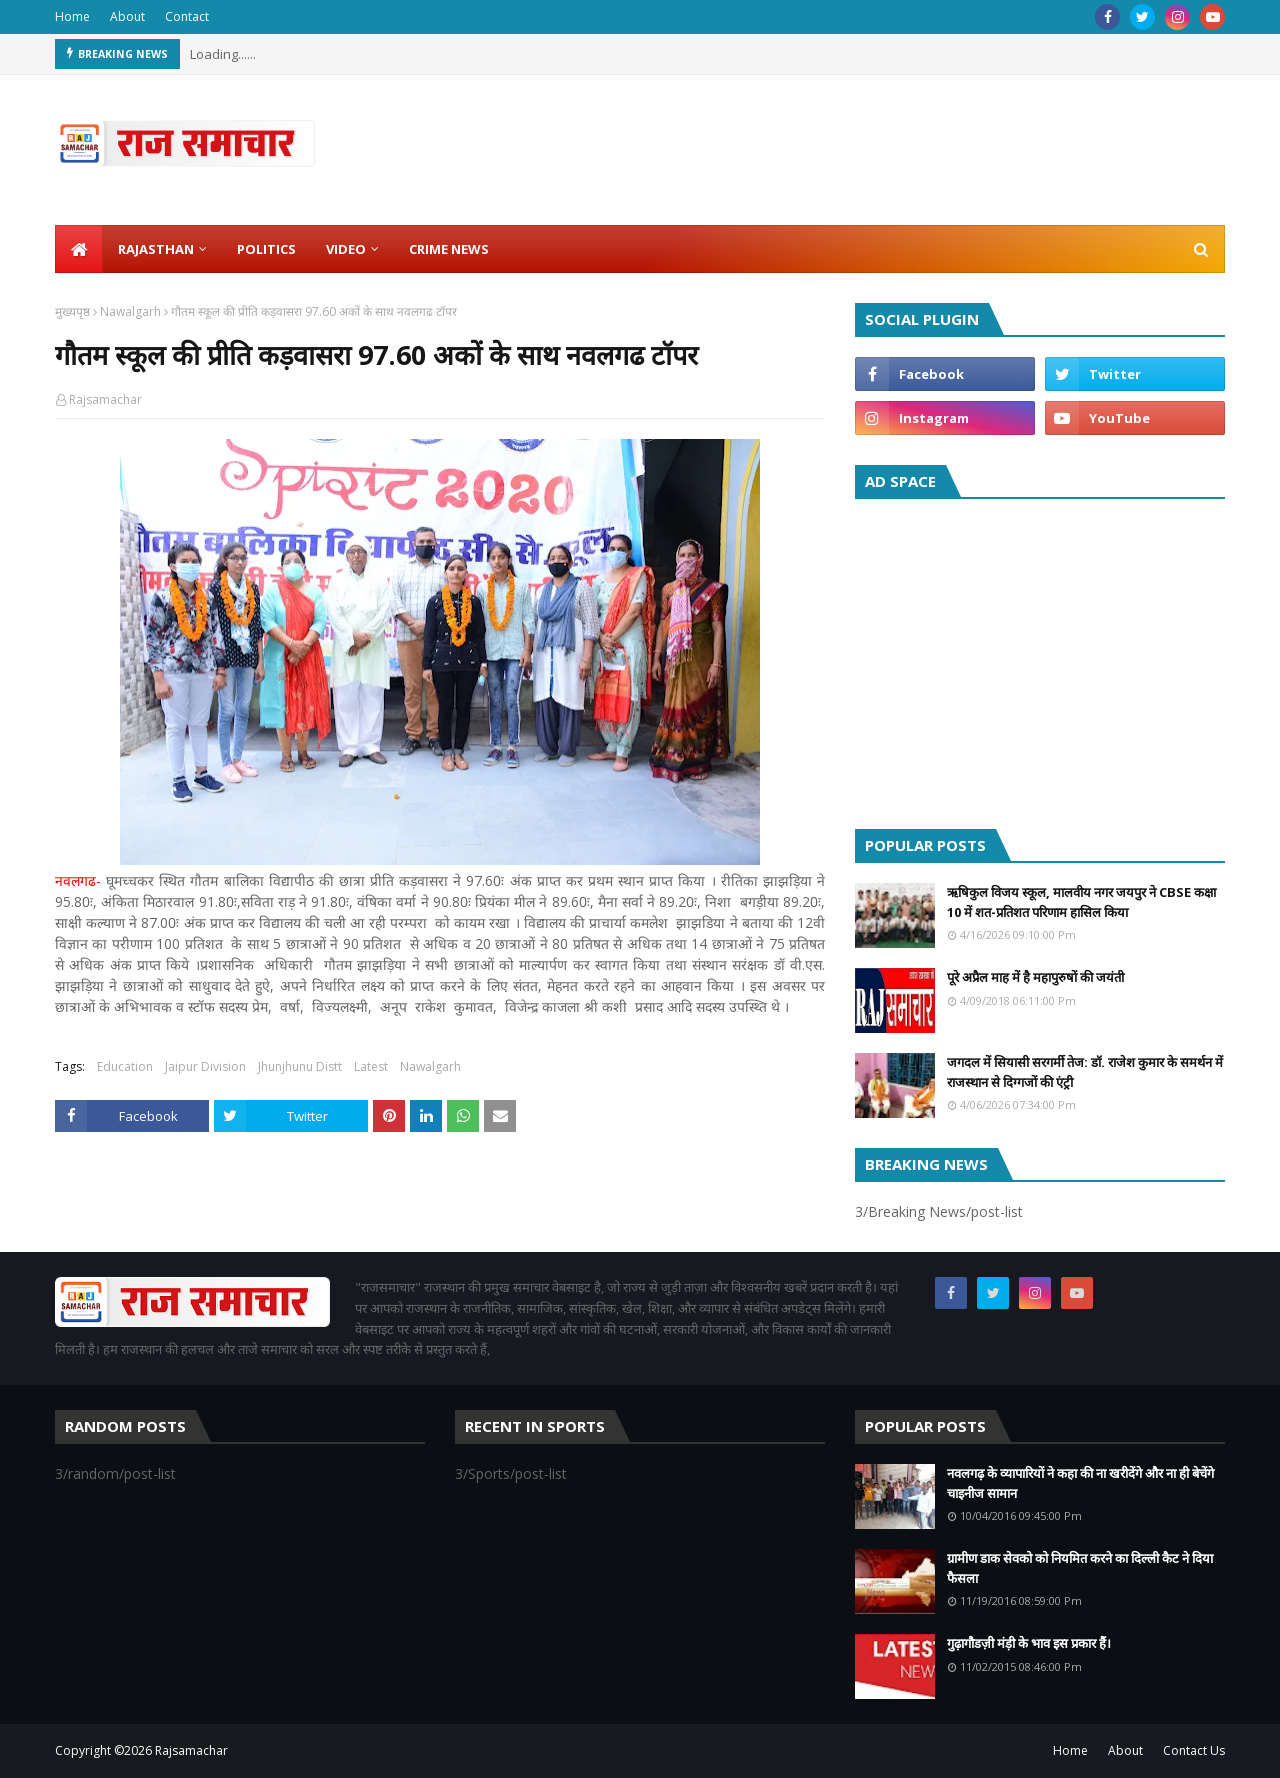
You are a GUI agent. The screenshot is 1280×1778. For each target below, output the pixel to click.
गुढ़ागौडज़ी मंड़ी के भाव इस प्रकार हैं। (1029, 1643)
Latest (371, 1066)
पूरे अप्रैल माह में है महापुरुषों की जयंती (1035, 977)
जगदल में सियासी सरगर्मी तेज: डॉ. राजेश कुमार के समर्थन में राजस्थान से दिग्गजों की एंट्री (1085, 1072)
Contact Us (1194, 1750)
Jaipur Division (205, 1066)
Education (125, 1066)
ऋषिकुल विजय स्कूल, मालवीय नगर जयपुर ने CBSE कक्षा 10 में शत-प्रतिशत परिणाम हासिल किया (1081, 902)
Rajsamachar (105, 399)
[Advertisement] (1040, 659)
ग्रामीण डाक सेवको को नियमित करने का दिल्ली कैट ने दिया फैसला (1080, 1568)
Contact (187, 16)
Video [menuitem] (346, 249)
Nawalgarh (130, 311)
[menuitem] (79, 249)
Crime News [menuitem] (449, 249)
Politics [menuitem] (266, 249)
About (127, 16)
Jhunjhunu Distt (300, 1066)
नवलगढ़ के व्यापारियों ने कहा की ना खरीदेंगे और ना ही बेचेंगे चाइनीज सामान (1080, 1483)
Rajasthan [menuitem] (156, 249)
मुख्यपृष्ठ (72, 311)
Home (72, 16)
